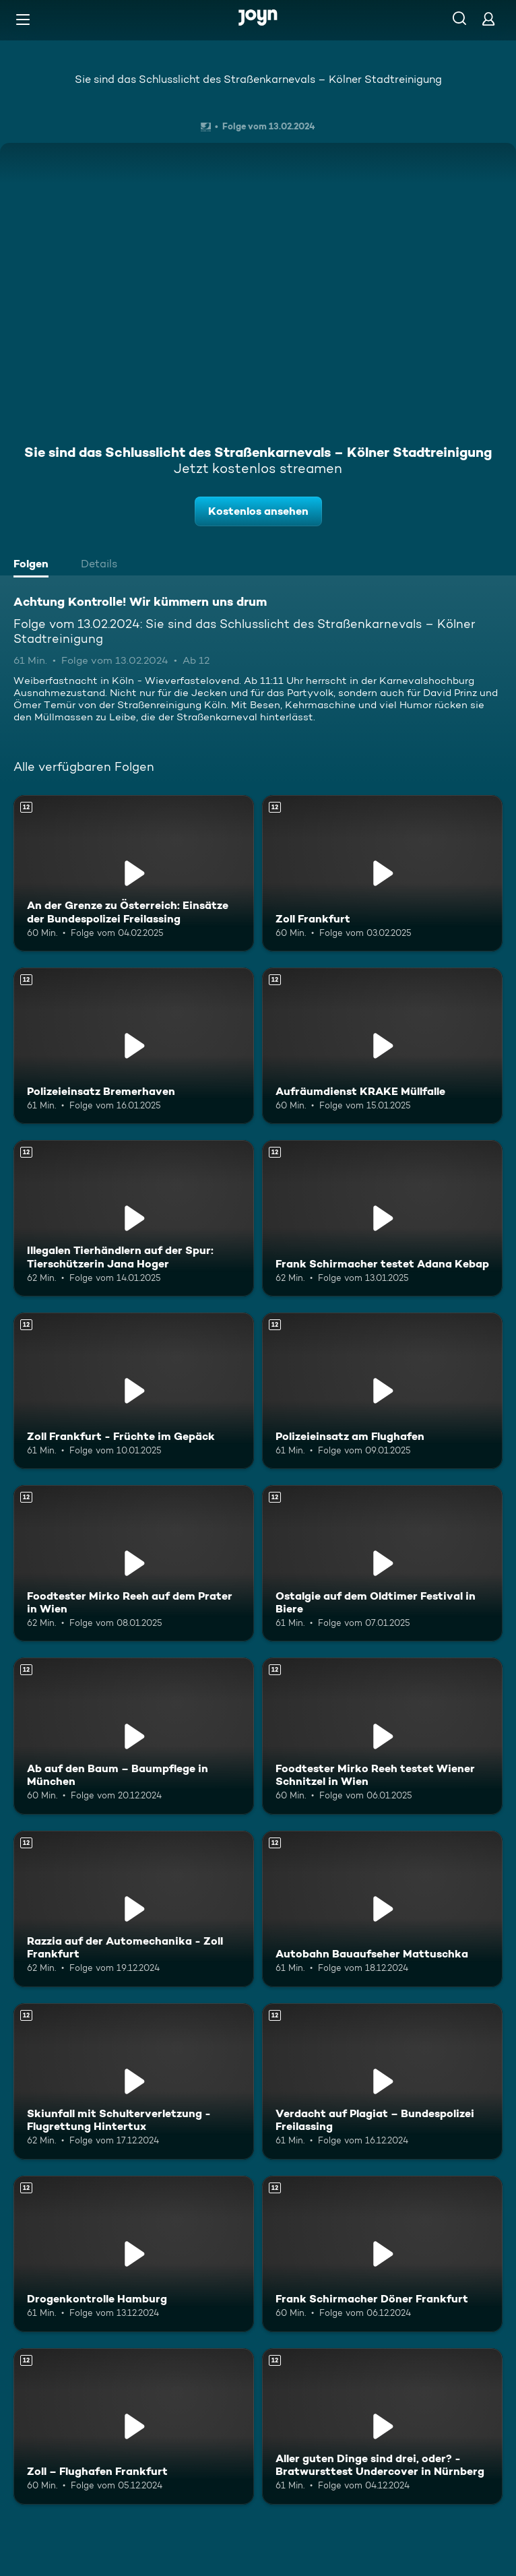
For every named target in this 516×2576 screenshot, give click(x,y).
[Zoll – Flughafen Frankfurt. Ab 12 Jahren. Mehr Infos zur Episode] (133, 2426)
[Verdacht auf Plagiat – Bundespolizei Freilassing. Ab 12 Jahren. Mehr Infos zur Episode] (382, 2081)
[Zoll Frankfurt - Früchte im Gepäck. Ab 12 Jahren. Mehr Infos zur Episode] (133, 1391)
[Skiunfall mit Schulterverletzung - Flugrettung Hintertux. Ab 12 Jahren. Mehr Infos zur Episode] (133, 2081)
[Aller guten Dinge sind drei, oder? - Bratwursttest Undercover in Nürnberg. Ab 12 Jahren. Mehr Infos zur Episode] (382, 2426)
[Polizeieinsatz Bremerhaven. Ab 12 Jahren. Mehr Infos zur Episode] (133, 1046)
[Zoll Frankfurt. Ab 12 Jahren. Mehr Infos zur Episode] (382, 873)
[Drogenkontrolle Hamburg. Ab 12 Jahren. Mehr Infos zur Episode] (133, 2254)
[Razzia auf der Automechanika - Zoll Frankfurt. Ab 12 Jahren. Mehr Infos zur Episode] (133, 1909)
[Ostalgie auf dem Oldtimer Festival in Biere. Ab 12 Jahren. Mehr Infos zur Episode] (382, 1563)
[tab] (34, 565)
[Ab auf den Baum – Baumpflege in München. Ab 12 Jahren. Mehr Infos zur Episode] (133, 1736)
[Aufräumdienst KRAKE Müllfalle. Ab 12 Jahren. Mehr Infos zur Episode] (382, 1046)
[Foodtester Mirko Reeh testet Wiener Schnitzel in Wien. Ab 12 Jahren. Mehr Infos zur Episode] (382, 1736)
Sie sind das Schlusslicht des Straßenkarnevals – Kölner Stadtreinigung (258, 79)
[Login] (488, 18)
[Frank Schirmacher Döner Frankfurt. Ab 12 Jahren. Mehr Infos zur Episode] (382, 2254)
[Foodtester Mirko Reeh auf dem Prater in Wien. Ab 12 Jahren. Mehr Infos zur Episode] (133, 1563)
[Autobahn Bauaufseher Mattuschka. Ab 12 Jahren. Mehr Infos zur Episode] (382, 1909)
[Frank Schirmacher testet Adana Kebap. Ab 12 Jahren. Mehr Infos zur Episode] (382, 1218)
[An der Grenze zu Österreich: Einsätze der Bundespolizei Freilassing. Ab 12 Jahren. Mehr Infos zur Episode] (133, 873)
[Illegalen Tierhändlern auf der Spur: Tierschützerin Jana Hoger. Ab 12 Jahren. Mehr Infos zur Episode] (133, 1218)
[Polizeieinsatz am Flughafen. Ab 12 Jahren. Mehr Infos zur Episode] (382, 1391)
